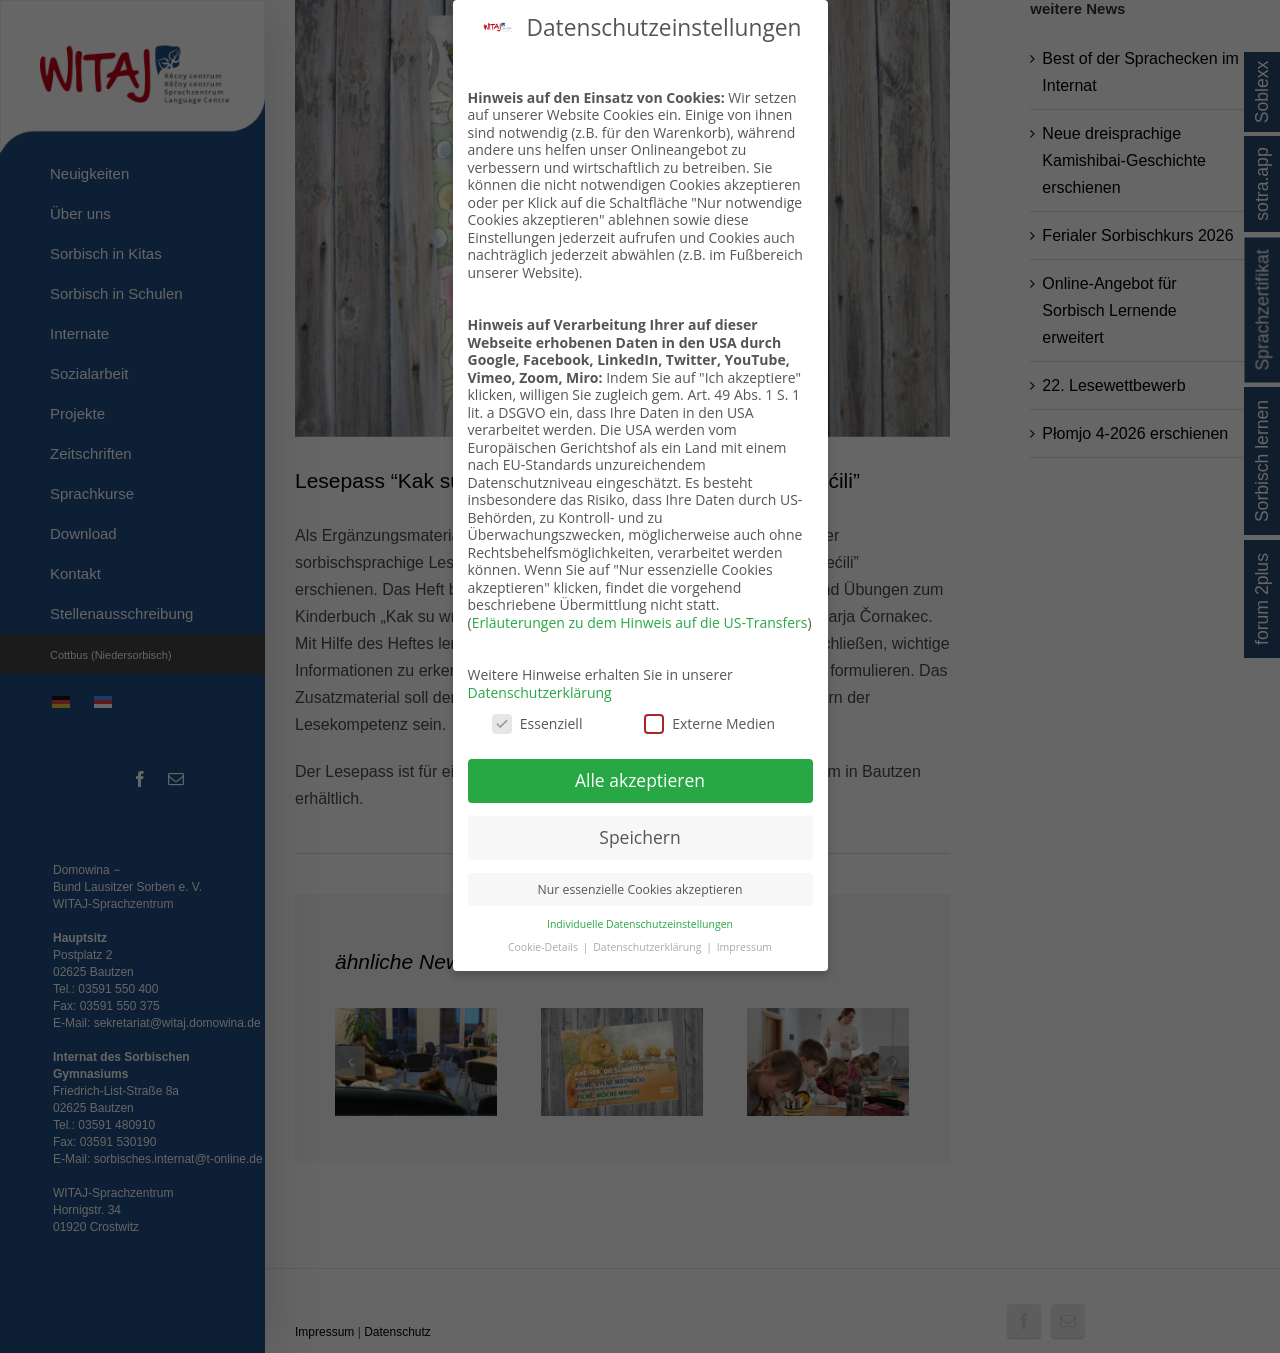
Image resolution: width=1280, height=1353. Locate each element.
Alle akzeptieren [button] (640, 780)
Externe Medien (709, 723)
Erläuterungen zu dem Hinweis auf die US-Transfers (640, 622)
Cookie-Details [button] (544, 947)
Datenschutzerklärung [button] (648, 947)
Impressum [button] (744, 947)
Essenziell (537, 723)
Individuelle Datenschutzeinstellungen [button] (640, 924)
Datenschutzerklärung (540, 692)
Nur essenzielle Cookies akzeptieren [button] (640, 889)
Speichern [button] (639, 837)
